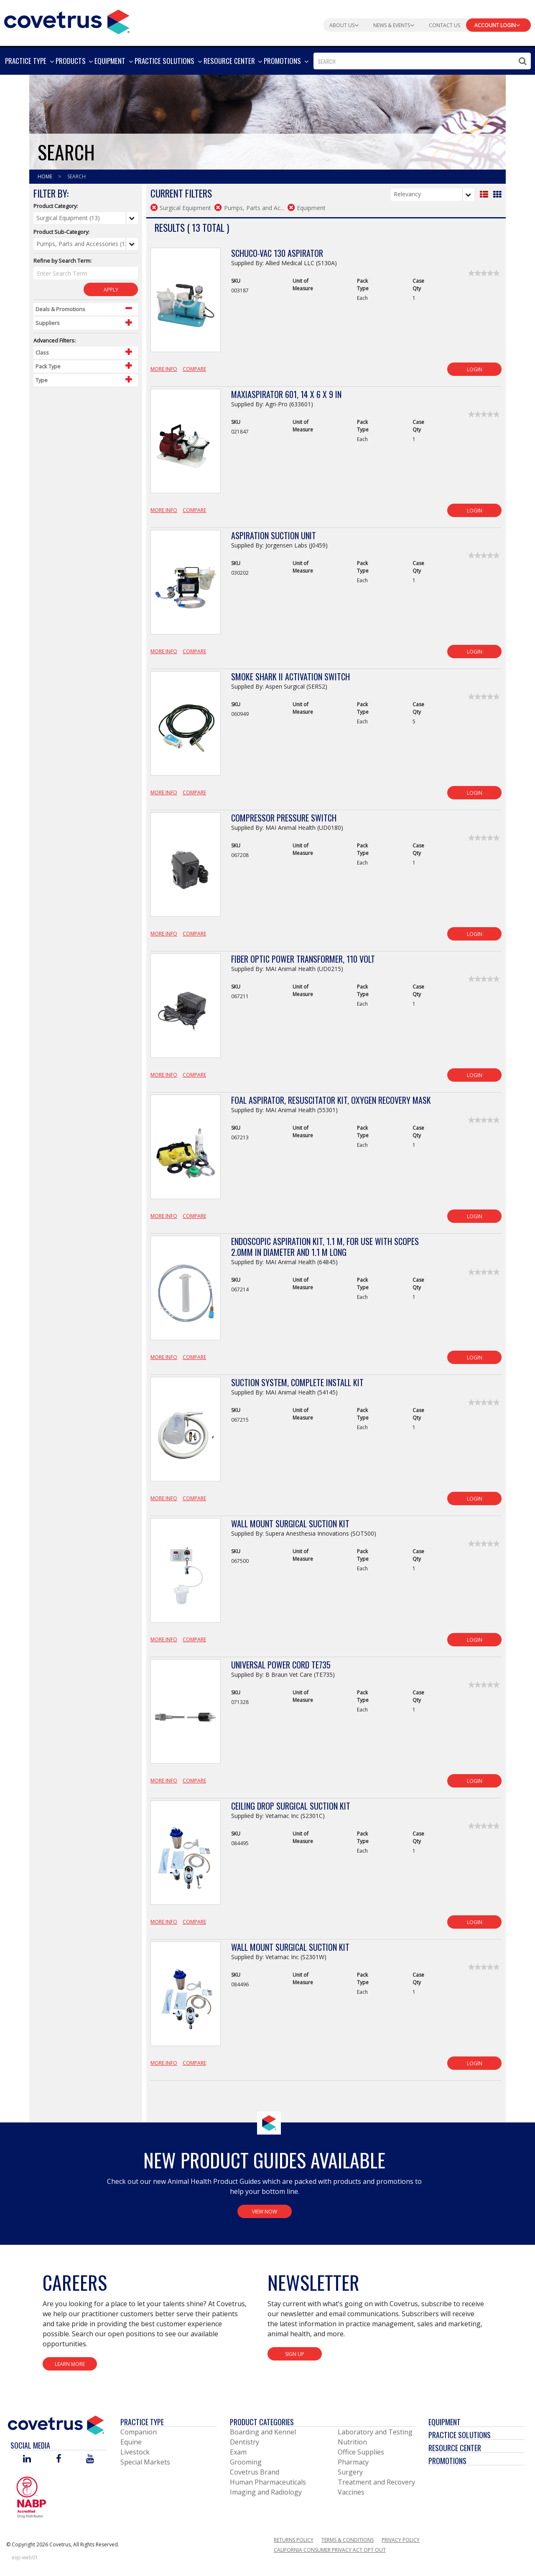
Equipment (444, 2421)
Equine (131, 2442)
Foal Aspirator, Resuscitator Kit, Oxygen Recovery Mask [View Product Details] (331, 1100)
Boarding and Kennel (263, 2432)
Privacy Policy (401, 2539)
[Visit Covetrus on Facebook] (58, 2459)
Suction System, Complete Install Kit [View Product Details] (297, 1382)
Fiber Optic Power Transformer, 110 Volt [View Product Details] (303, 959)
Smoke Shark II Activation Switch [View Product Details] (290, 676)
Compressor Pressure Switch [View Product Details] (283, 817)
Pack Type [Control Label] (48, 366)
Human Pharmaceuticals (268, 2482)
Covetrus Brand (254, 2472)
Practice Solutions (459, 2434)
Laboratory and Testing (375, 2432)
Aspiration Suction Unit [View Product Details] (273, 535)
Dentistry (244, 2442)
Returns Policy (293, 2539)
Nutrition (352, 2442)
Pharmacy (353, 2462)
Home (46, 176)
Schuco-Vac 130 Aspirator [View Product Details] (277, 253)
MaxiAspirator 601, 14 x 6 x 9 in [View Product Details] (286, 394)
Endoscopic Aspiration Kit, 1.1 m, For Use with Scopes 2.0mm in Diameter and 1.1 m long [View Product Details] (325, 1246)
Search (76, 176)
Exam (238, 2452)
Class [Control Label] (42, 352)
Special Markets (145, 2462)
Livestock (135, 2452)
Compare (194, 369)
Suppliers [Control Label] (48, 323)
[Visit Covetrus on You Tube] (90, 2459)
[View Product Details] (185, 304)
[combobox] (422, 61)
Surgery (350, 2472)
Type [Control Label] (42, 380)
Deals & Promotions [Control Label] (60, 309)
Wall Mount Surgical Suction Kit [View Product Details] (290, 1523)
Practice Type (142, 2421)
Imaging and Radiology (266, 2492)
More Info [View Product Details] (163, 369)
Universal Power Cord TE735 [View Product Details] (281, 1664)
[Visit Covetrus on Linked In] (27, 2459)
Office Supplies (361, 2452)
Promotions (447, 2460)
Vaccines (351, 2492)
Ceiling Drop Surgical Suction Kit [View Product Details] (290, 1806)
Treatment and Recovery (376, 2482)
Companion (138, 2432)
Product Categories (262, 2421)
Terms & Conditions (347, 2539)
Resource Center (454, 2447)
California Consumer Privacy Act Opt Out (330, 2549)
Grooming (246, 2462)
